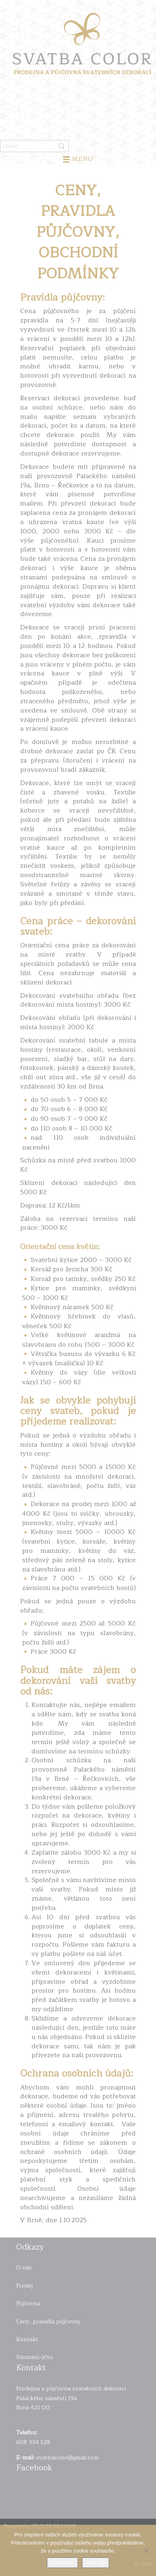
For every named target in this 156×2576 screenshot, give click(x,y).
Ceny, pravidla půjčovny (48, 2321)
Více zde (95, 2562)
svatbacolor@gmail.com (67, 2457)
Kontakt (27, 2339)
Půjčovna (28, 2303)
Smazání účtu (34, 2357)
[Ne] (146, 2551)
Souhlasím (62, 2562)
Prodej (24, 2285)
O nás (24, 2267)
